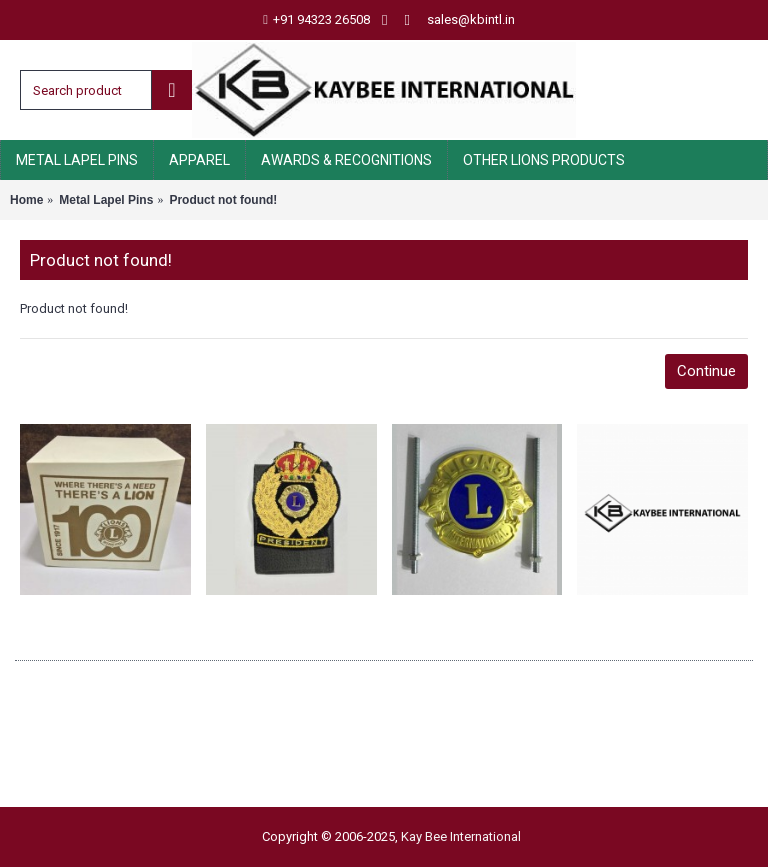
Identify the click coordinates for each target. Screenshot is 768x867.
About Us (49, 682)
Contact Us (55, 770)
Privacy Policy (63, 726)
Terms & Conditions (82, 748)
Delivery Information (84, 704)
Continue (706, 371)
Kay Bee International (461, 836)
